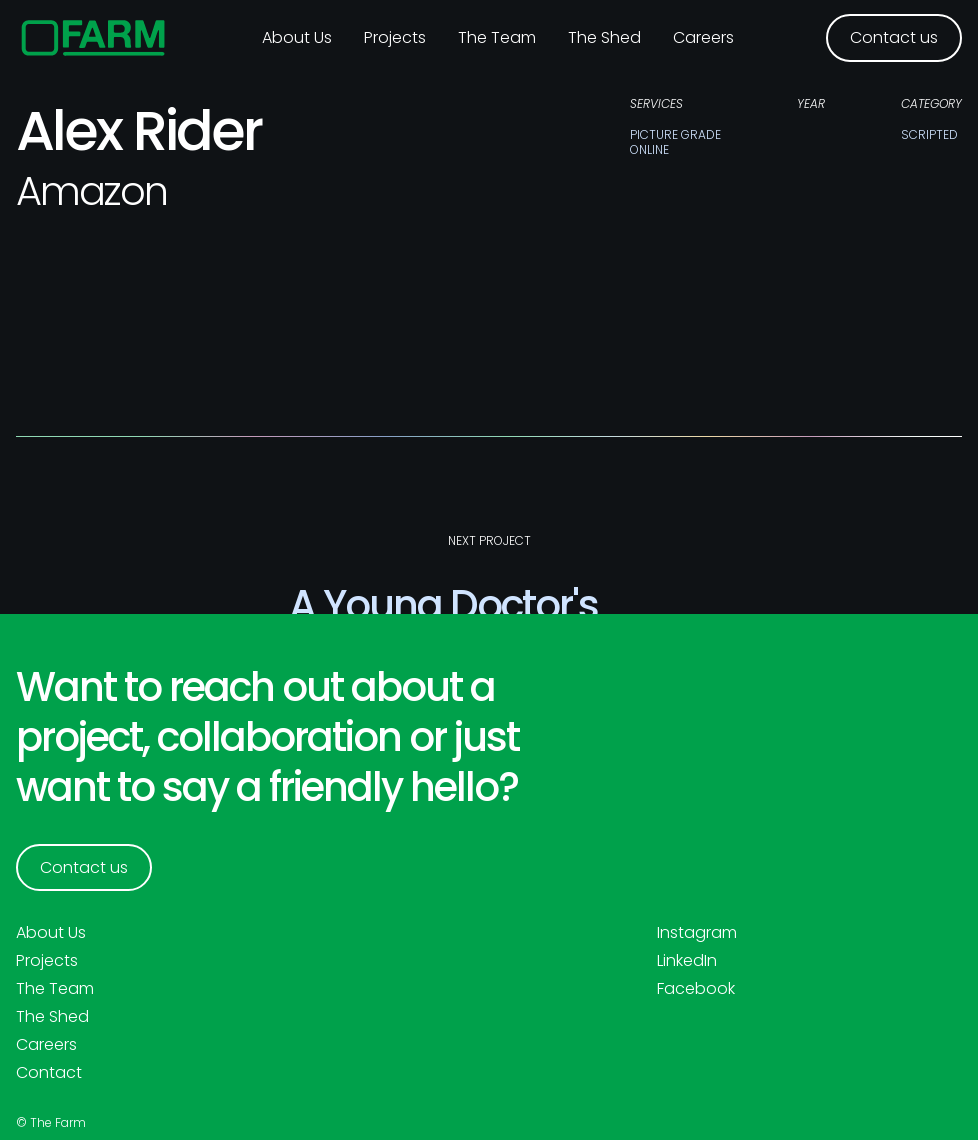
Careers (703, 37)
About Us (51, 933)
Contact (49, 1073)
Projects (395, 37)
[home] (93, 38)
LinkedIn (687, 961)
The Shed (604, 37)
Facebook (696, 989)
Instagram (697, 933)
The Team (497, 37)
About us (297, 37)
